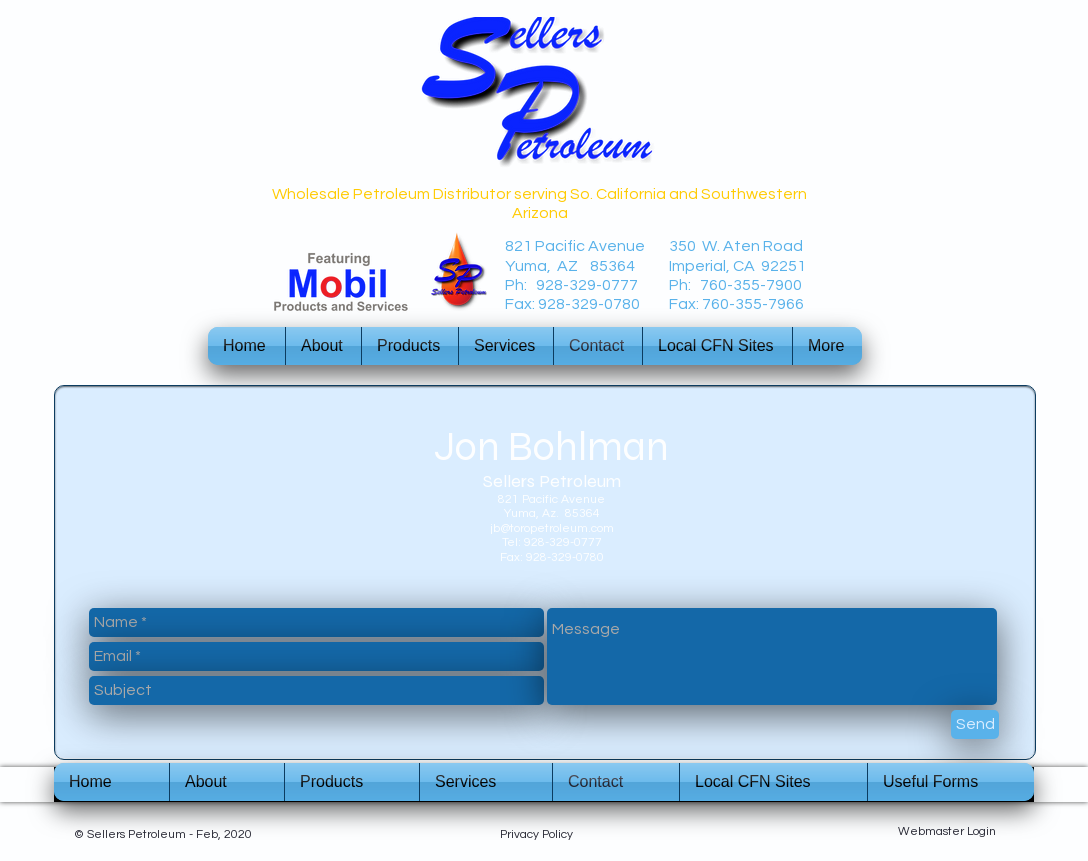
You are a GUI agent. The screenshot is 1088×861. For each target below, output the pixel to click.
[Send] (975, 724)
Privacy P (524, 834)
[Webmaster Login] (946, 832)
